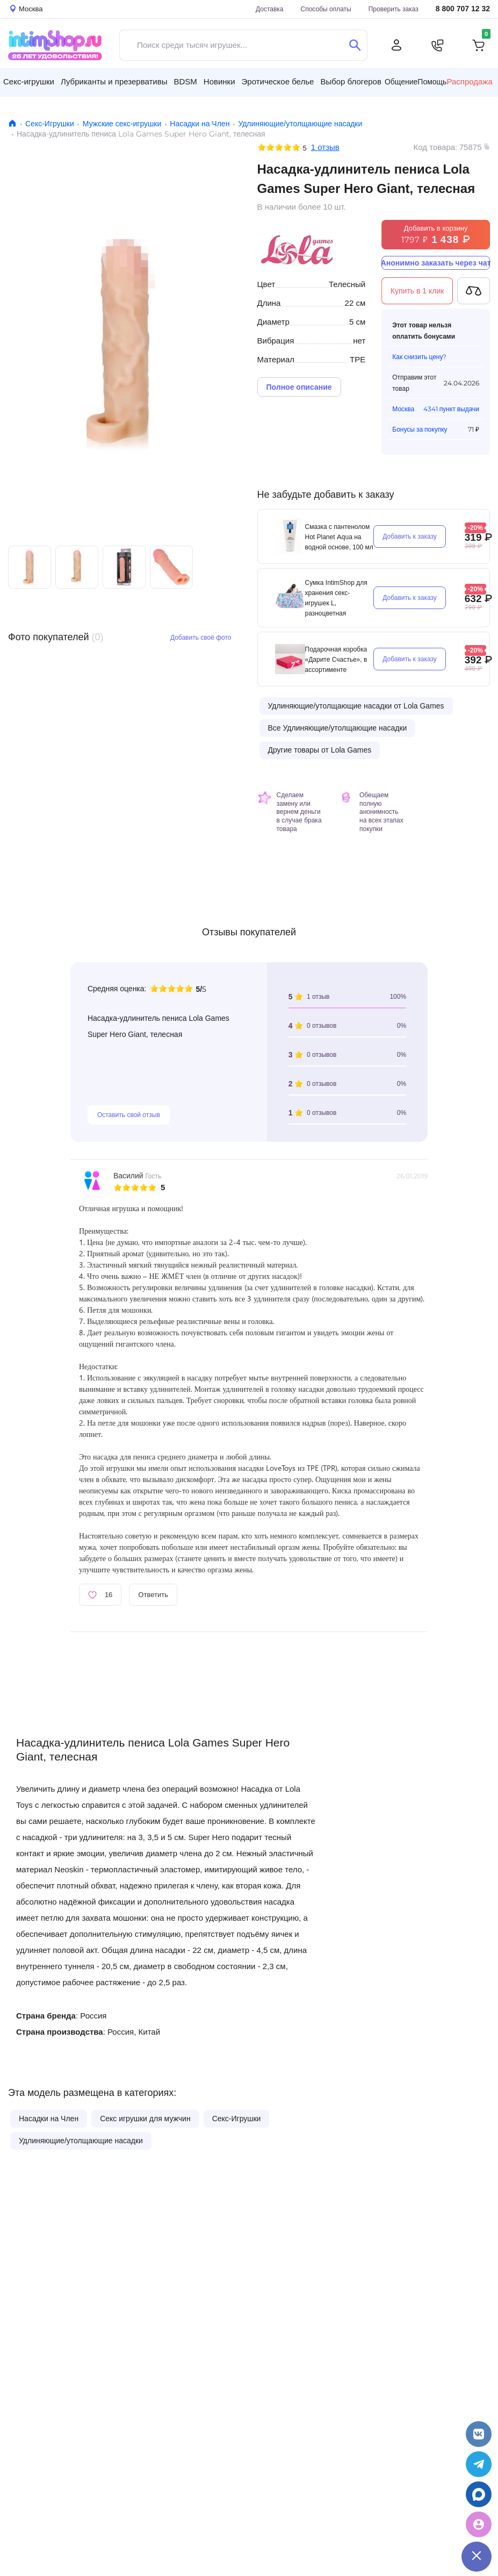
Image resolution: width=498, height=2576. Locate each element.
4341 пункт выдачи (451, 409)
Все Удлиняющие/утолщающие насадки (337, 728)
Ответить (153, 1594)
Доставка (270, 9)
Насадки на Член (199, 123)
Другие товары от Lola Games (320, 750)
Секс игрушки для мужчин (145, 2118)
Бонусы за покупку (419, 429)
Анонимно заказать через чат (435, 263)
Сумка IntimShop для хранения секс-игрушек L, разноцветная (336, 597)
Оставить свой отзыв (128, 1115)
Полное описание (299, 387)
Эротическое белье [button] (278, 81)
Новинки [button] (219, 81)
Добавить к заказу (409, 536)
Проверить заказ (393, 9)
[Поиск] (355, 45)
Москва (403, 409)
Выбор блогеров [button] (350, 81)
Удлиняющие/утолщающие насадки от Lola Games (356, 706)
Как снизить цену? (419, 357)
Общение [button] (401, 81)
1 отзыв (325, 147)
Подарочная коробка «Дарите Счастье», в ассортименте (336, 659)
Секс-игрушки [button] (28, 81)
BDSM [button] (185, 81)
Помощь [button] (431, 81)
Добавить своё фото (201, 637)
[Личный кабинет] (396, 45)
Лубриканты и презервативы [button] (114, 81)
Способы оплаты (326, 9)
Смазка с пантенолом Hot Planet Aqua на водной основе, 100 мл (339, 537)
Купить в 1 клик (417, 291)
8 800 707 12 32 (463, 8)
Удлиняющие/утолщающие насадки (300, 123)
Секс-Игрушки (49, 123)
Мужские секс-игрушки (122, 123)
